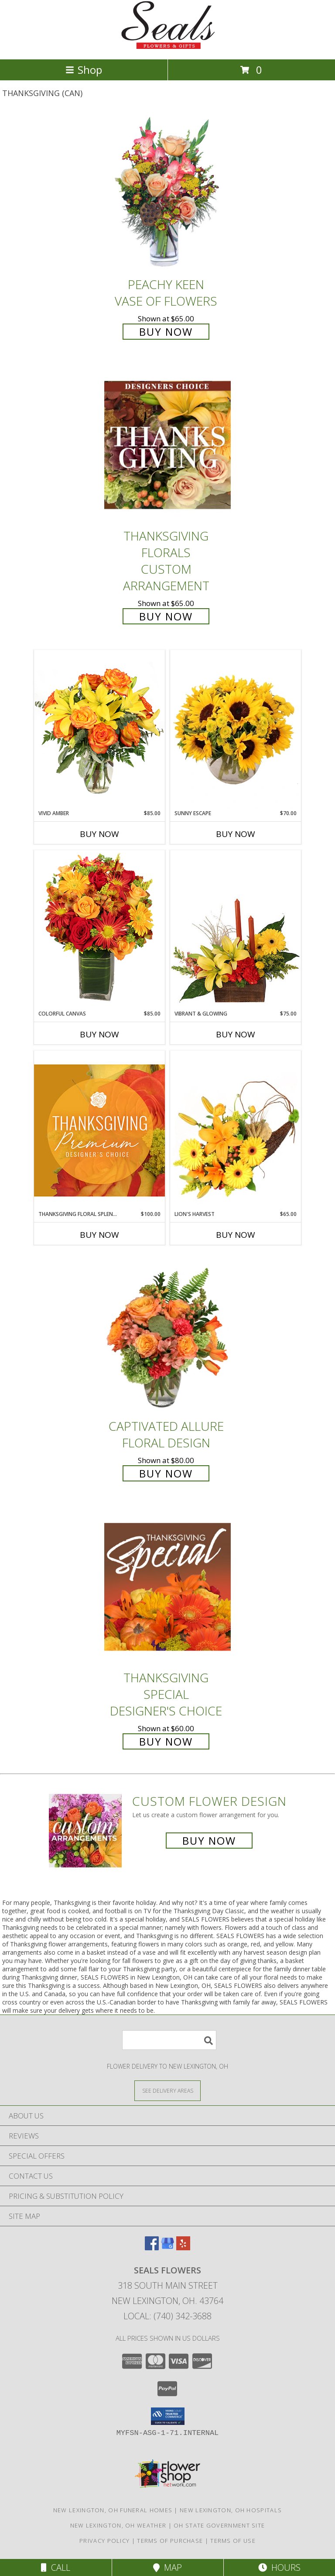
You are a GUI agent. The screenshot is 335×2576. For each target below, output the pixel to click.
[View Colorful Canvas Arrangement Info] (99, 930)
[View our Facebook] (152, 2247)
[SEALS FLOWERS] (167, 46)
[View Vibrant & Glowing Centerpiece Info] (235, 930)
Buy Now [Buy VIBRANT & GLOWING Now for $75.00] (235, 1034)
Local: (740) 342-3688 (167, 2316)
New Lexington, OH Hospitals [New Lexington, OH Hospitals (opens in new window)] (231, 2510)
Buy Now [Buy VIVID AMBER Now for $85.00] (99, 834)
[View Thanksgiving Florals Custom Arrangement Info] (167, 445)
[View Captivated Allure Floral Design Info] (167, 1335)
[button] (168, 2416)
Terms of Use (233, 2541)
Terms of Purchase (170, 2541)
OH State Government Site (219, 2525)
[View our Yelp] (183, 2247)
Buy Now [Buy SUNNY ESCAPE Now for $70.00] (235, 834)
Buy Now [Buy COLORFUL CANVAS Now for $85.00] (99, 1034)
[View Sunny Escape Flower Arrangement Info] (235, 729)
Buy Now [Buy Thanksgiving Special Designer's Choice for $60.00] (166, 1741)
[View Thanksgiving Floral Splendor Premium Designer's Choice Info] (99, 1130)
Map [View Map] (167, 2567)
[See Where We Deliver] (167, 2090)
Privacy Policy (104, 2541)
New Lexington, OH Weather (118, 2525)
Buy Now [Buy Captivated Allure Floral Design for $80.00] (166, 1473)
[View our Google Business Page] (167, 2247)
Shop (83, 69)
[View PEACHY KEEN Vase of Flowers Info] (167, 193)
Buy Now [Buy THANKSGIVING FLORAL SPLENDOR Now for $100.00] (99, 1234)
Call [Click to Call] (55, 2567)
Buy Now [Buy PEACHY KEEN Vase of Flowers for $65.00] (166, 331)
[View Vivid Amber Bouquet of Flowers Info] (99, 729)
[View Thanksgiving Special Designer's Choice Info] (167, 1587)
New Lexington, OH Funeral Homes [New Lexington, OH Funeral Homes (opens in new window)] (112, 2510)
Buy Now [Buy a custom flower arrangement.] (209, 1840)
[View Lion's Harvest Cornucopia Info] (235, 1130)
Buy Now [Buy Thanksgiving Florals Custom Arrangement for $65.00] (166, 616)
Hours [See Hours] (279, 2567)
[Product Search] (169, 2040)
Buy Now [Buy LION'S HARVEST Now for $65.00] (235, 1234)
